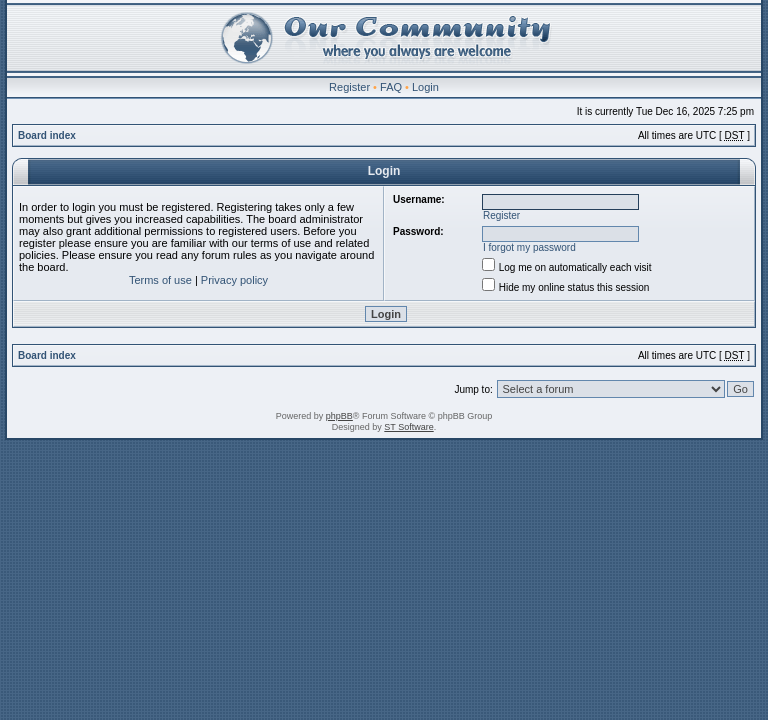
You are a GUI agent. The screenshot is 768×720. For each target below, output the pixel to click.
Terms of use (160, 280)
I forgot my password (529, 247)
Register (349, 87)
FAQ (391, 87)
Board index (47, 135)
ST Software (408, 427)
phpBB (339, 416)
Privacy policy (234, 280)
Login (425, 87)
